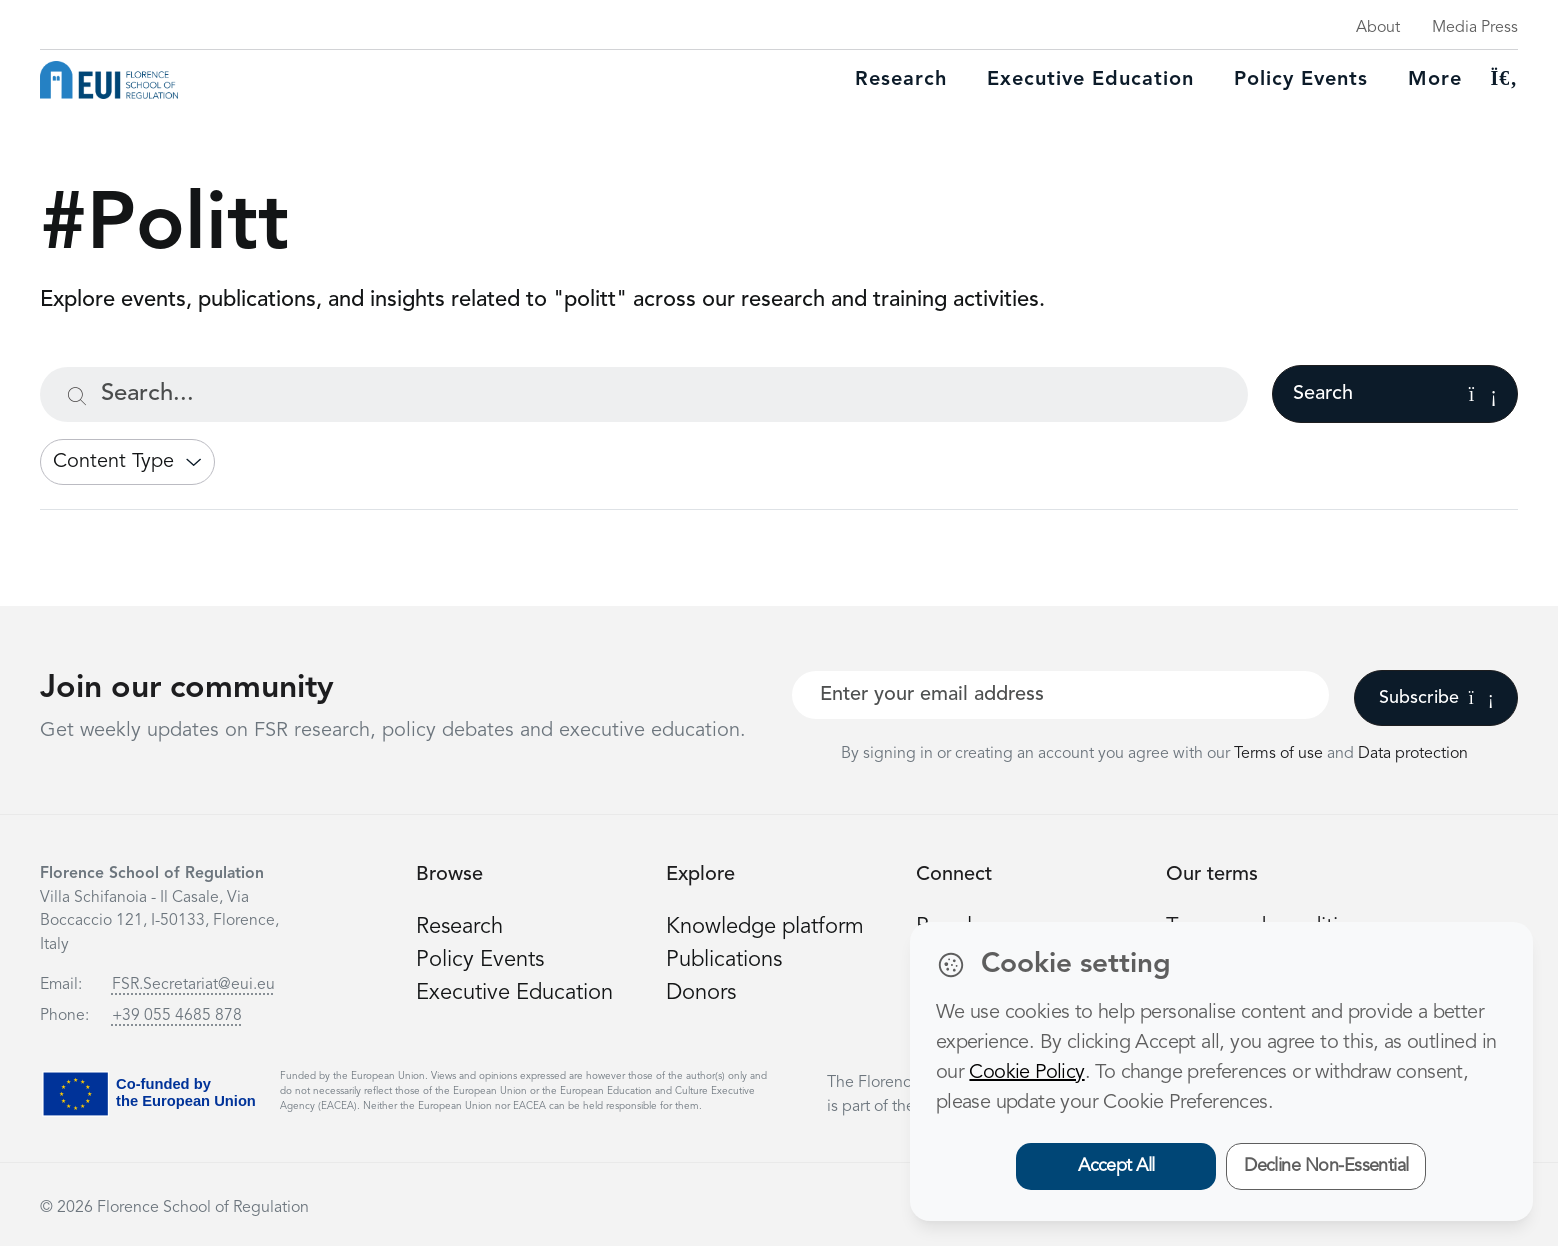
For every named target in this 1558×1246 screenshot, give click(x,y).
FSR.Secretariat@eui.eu (193, 985)
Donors (701, 993)
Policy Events (1301, 80)
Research (901, 80)
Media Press (1475, 28)
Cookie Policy (1026, 1073)
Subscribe (1436, 698)
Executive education (1090, 80)
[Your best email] (1060, 695)
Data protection (1413, 754)
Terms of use (1280, 754)
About (1378, 28)
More (1435, 80)
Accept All (1116, 1166)
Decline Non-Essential (1326, 1166)
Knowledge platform (765, 927)
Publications (724, 960)
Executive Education (514, 993)
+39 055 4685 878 (177, 1016)
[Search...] (644, 394)
